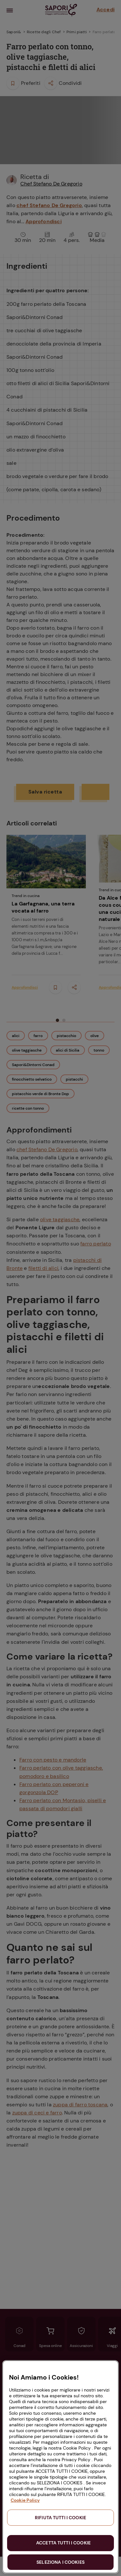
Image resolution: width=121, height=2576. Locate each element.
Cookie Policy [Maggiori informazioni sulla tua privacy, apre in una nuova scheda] (25, 2500)
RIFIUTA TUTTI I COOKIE (60, 2518)
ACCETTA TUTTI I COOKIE (63, 2543)
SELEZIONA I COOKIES (60, 2562)
